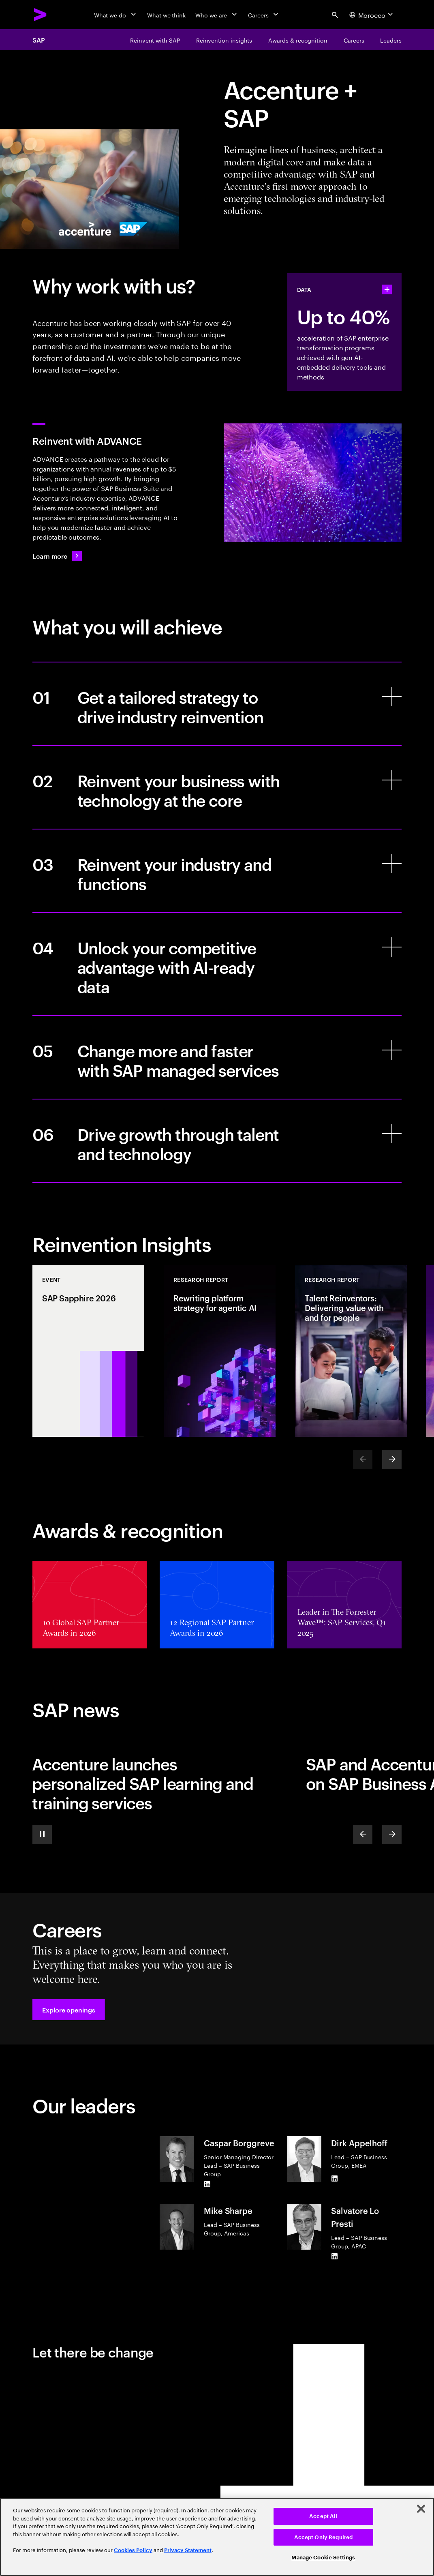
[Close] (421, 2509)
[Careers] (264, 14)
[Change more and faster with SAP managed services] (217, 1057)
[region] (217, 2537)
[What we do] (116, 14)
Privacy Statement (188, 2550)
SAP (38, 39)
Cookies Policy (133, 2550)
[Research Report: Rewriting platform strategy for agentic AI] (220, 1351)
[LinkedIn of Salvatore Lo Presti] (334, 2256)
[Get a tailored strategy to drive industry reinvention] (217, 703)
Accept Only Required (323, 2537)
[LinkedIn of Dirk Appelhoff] (334, 2178)
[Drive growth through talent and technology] (217, 1140)
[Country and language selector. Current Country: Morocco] (372, 14)
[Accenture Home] (40, 14)
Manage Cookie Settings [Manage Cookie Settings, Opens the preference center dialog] (323, 2557)
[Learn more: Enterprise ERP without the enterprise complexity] (57, 556)
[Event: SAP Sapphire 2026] (88, 1351)
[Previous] (362, 1834)
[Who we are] (217, 14)
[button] (68, 2009)
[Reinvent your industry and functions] (217, 870)
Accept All (323, 2516)
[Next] (392, 1459)
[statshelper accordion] (387, 289)
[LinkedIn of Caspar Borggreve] (207, 2184)
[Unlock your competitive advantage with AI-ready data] (217, 964)
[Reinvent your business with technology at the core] (217, 787)
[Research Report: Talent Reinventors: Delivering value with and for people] (351, 1351)
